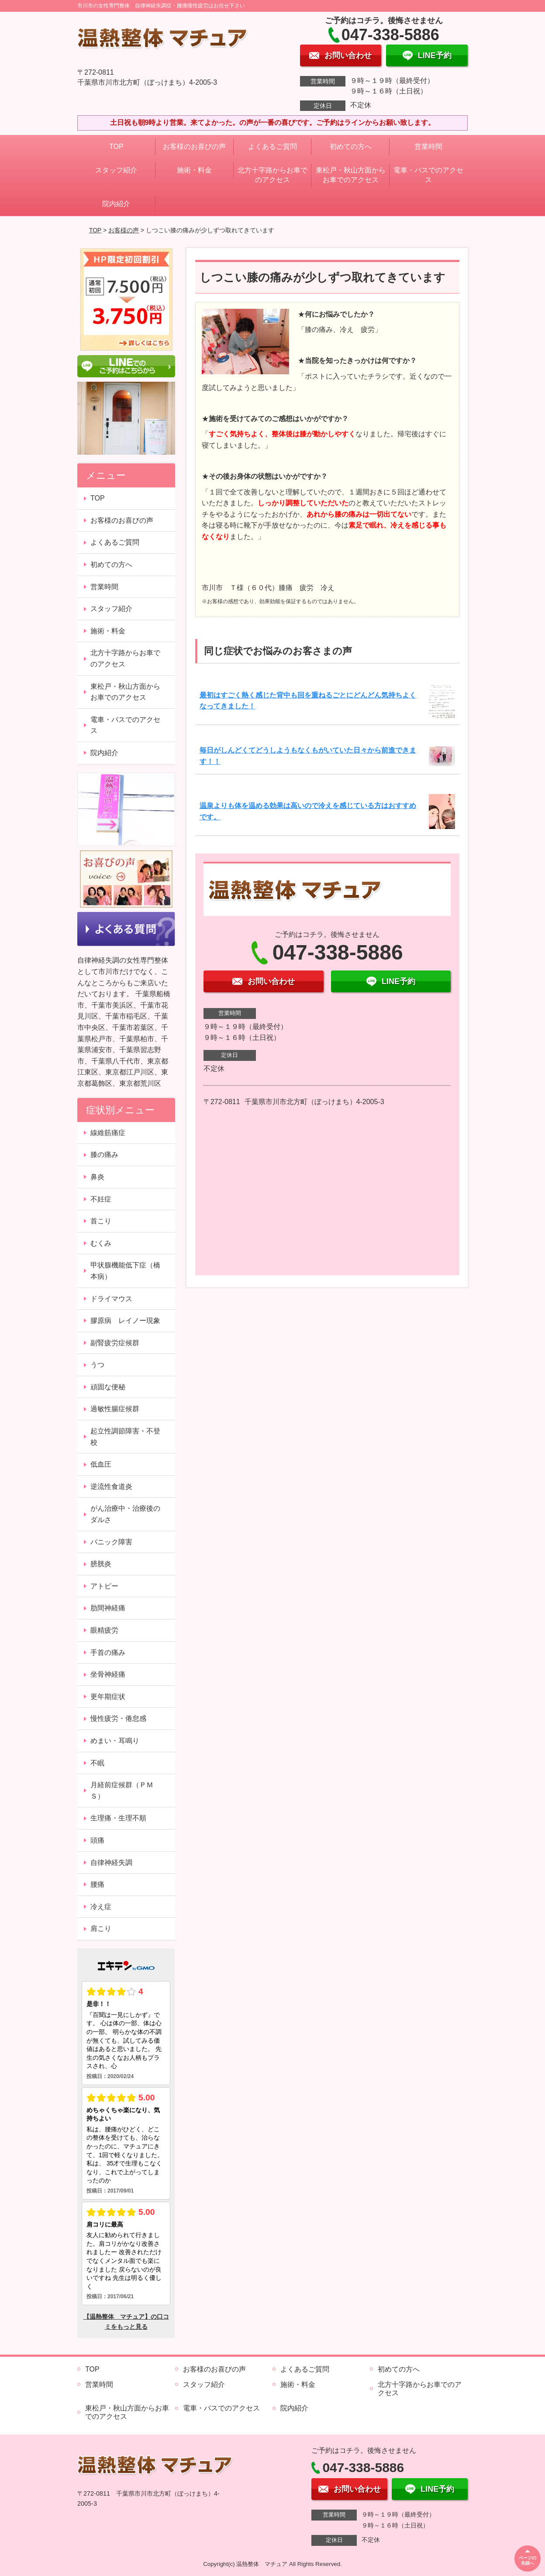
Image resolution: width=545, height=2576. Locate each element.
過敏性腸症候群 (114, 1408)
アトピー (104, 1586)
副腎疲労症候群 (114, 1343)
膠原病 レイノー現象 (125, 1320)
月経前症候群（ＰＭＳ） (121, 1790)
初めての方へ (351, 146)
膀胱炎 (100, 1564)
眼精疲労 (104, 1630)
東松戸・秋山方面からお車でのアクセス (351, 174)
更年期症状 (107, 1696)
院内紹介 (116, 203)
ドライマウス (111, 1298)
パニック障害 (111, 1542)
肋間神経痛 (107, 1608)
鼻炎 (97, 1177)
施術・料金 (194, 170)
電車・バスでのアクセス (428, 174)
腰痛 (97, 1884)
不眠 (97, 1763)
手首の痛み (107, 1652)
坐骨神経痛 (107, 1674)
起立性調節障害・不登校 (125, 1436)
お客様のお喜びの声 (194, 146)
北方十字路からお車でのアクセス (272, 174)
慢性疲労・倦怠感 (118, 1718)
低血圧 (100, 1464)
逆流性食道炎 (111, 1486)
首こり (100, 1221)
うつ (97, 1364)
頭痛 (97, 1840)
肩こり (100, 1928)
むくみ (100, 1243)
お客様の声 (123, 230)
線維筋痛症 (107, 1132)
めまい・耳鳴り (114, 1740)
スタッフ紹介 (116, 170)
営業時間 (428, 146)
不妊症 (100, 1199)
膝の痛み (104, 1154)
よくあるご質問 (272, 146)
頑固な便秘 (107, 1387)
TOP (116, 146)
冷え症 (100, 1906)
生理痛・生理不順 (118, 1818)
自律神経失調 (111, 1862)
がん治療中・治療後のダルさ (125, 1514)
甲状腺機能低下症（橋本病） (125, 1270)
